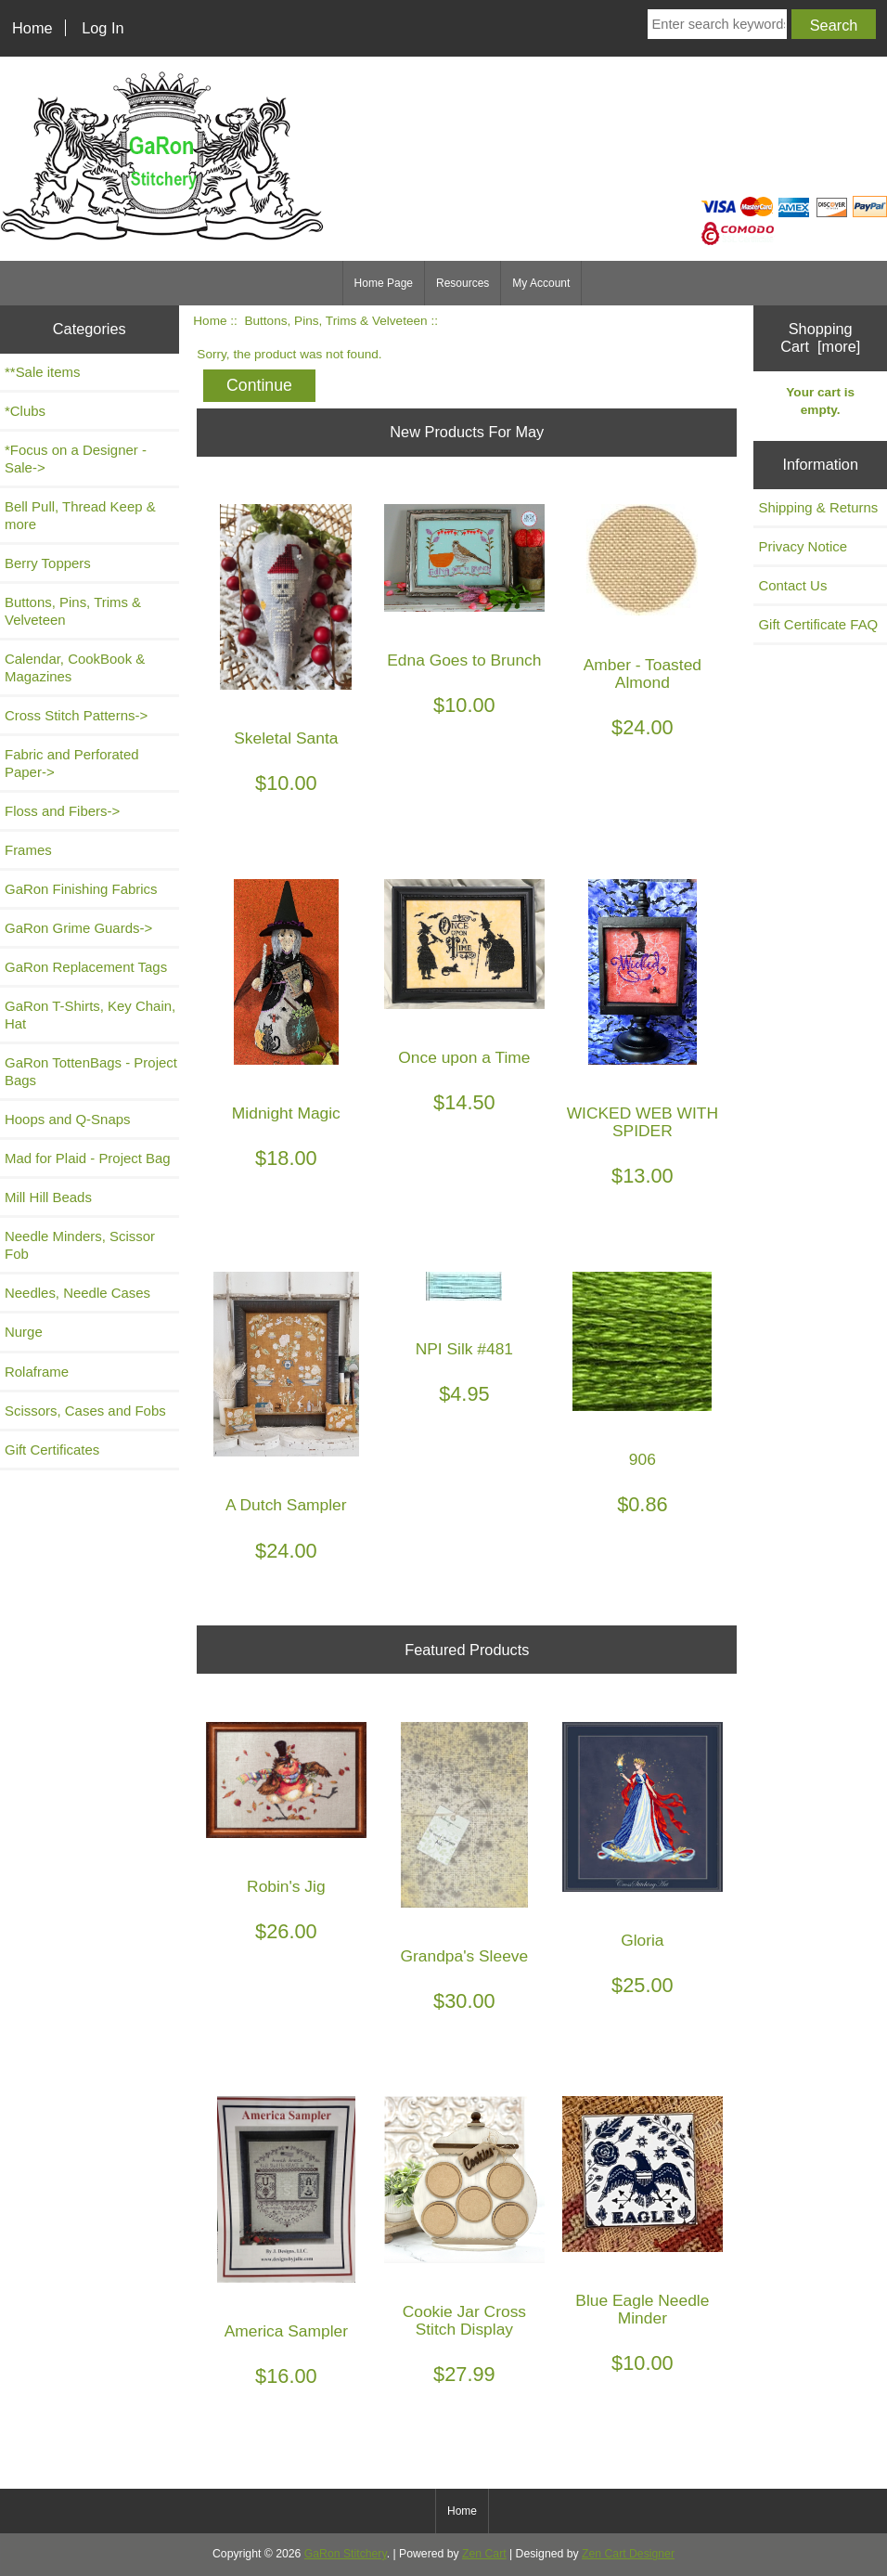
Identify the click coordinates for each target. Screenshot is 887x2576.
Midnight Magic (286, 1113)
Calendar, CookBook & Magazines (75, 667)
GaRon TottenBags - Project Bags (91, 1071)
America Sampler (286, 2331)
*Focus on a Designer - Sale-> (76, 458)
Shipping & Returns (818, 507)
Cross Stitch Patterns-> (76, 715)
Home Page (383, 283)
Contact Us (792, 585)
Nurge (24, 1332)
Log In (102, 27)
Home (32, 27)
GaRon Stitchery (345, 2553)
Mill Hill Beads (48, 1197)
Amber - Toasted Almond (642, 674)
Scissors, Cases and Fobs (85, 1410)
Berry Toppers (48, 563)
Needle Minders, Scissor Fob (80, 1245)
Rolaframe (37, 1371)
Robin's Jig (286, 1887)
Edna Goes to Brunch (464, 660)
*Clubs (25, 411)
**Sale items (42, 372)
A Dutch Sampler (286, 1505)
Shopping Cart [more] (820, 337)
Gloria (642, 1940)
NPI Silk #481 (464, 1349)
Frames (28, 850)
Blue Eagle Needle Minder (642, 2309)
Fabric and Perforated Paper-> (72, 763)
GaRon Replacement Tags (86, 967)
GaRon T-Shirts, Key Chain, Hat (90, 1014)
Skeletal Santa (286, 738)
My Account (541, 283)
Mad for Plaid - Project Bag (88, 1158)
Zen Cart (484, 2553)
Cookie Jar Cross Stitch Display (464, 2320)
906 (642, 1460)
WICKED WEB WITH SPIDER (642, 1122)
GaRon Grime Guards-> (78, 928)
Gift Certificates (52, 1449)
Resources (462, 283)
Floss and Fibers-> (62, 811)
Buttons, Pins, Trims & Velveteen (335, 321)
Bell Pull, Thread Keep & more (80, 515)
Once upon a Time (464, 1058)
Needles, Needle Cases (77, 1293)
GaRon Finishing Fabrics (81, 889)
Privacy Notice (802, 546)
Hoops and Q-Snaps (68, 1119)
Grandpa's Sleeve (465, 1956)
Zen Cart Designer (628, 2553)
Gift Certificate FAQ (818, 624)
